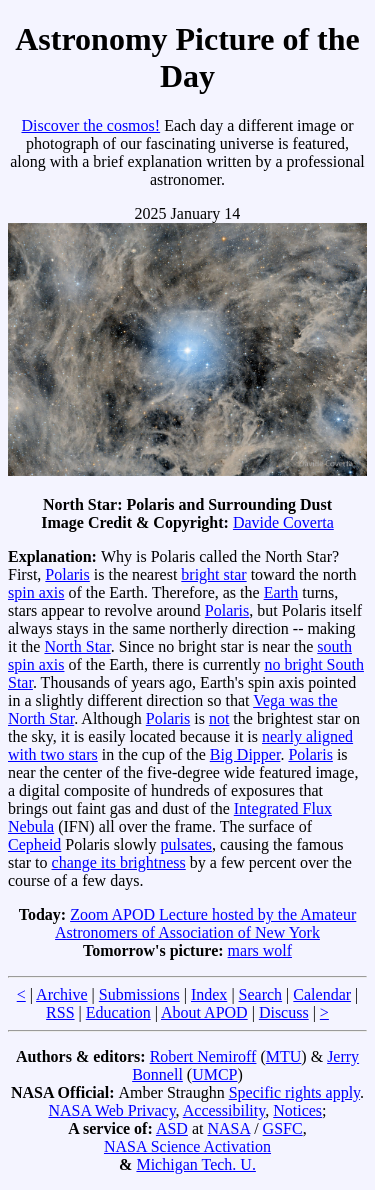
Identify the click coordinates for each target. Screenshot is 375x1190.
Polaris (67, 574)
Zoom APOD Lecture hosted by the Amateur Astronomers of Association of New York (205, 923)
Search (261, 994)
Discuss (284, 1012)
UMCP (214, 1074)
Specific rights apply (294, 1092)
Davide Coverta (283, 522)
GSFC (283, 1128)
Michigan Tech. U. (195, 1164)
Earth (281, 592)
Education (118, 1012)
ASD (172, 1128)
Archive (62, 994)
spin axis (36, 592)
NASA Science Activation (187, 1146)
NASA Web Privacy (111, 1110)
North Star (77, 646)
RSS (60, 1012)
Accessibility (224, 1110)
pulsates (186, 844)
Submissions (139, 994)
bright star (213, 574)
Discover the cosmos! (90, 125)
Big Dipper (245, 754)
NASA (228, 1128)
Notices (297, 1110)
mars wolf (260, 950)
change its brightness (119, 862)
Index (209, 994)
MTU (284, 1056)
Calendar (322, 994)
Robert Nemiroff (203, 1056)
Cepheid (34, 844)
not (219, 718)
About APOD (204, 1012)
